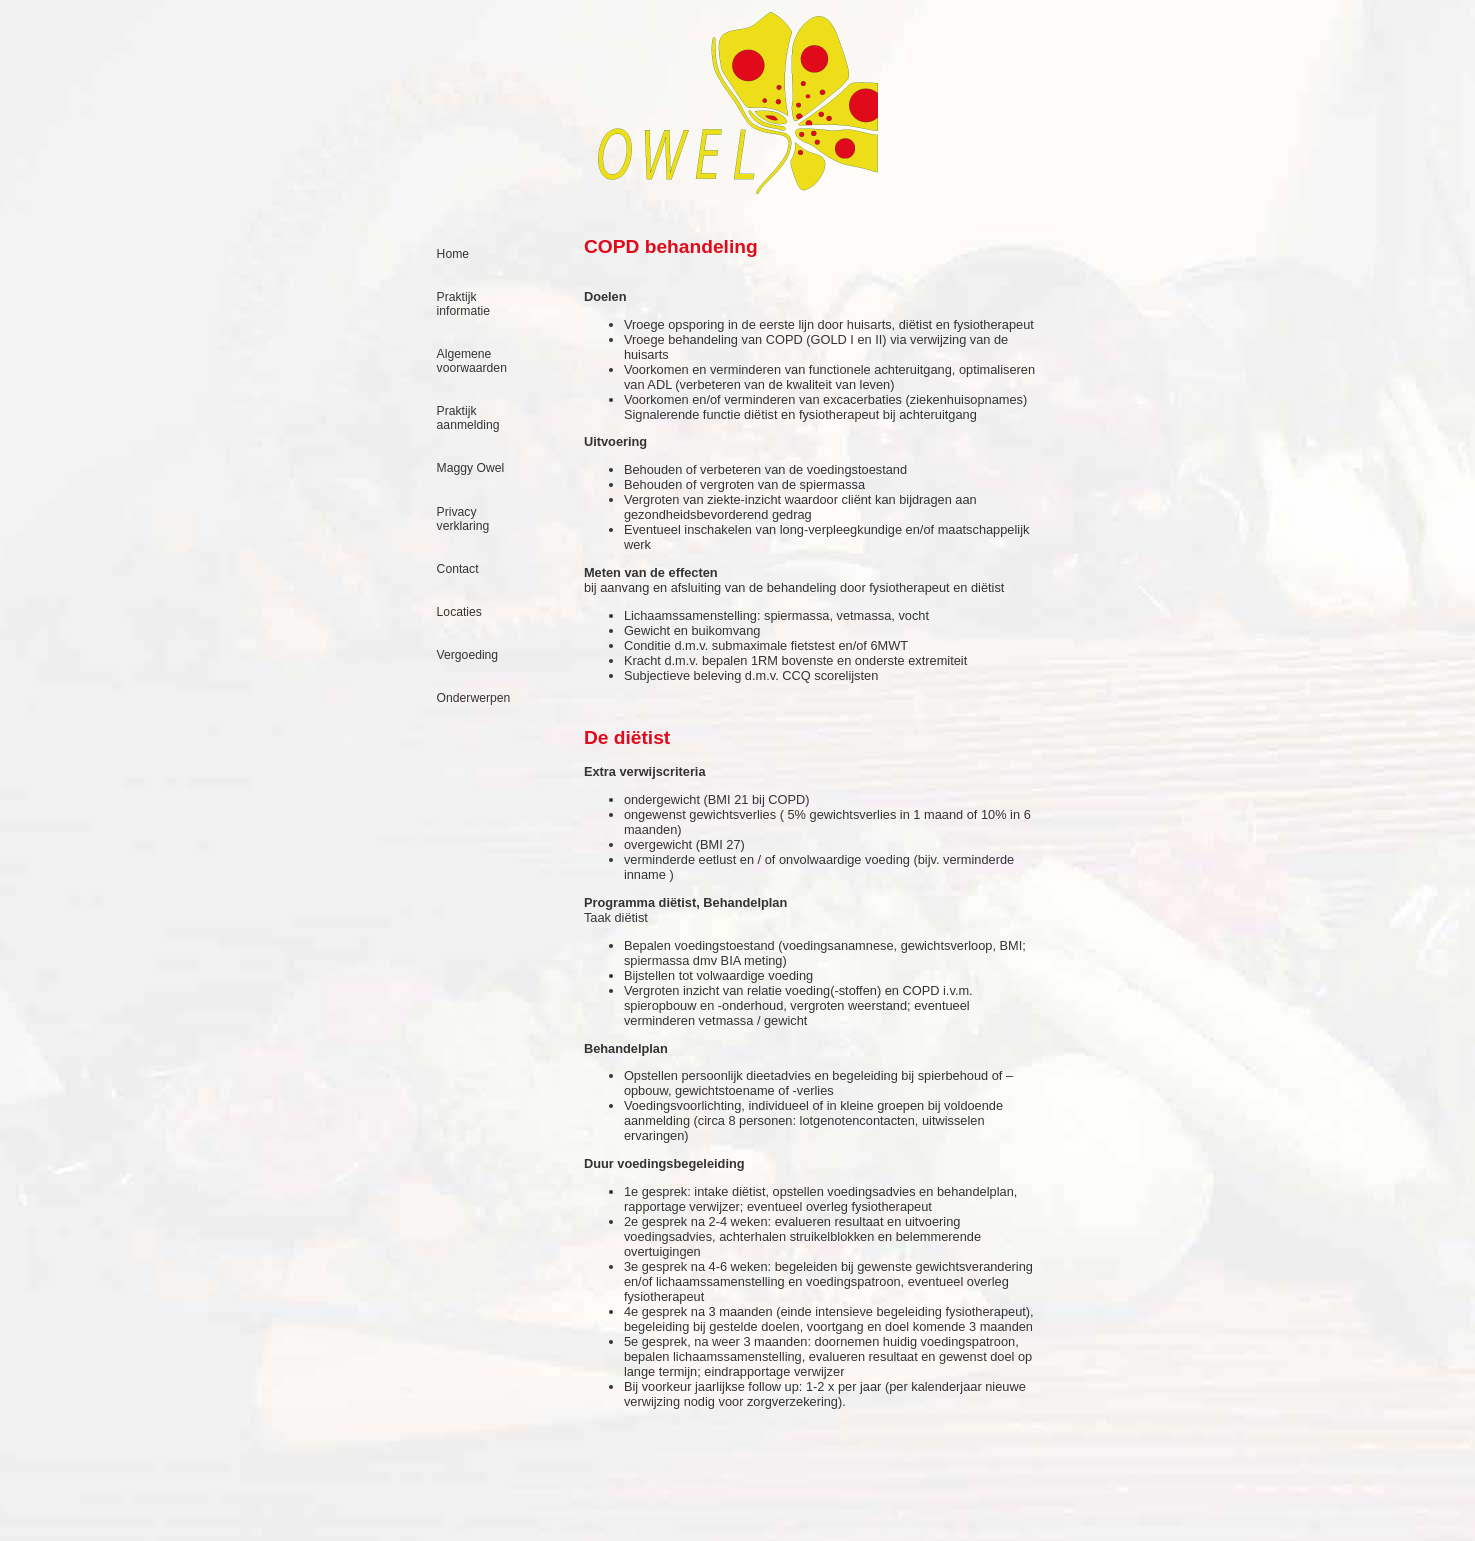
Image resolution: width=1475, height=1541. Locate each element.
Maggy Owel (471, 468)
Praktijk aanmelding (468, 418)
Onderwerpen (474, 698)
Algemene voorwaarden (472, 361)
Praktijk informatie (463, 304)
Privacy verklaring (463, 519)
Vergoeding (468, 655)
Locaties (459, 612)
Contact (458, 569)
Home (453, 254)
